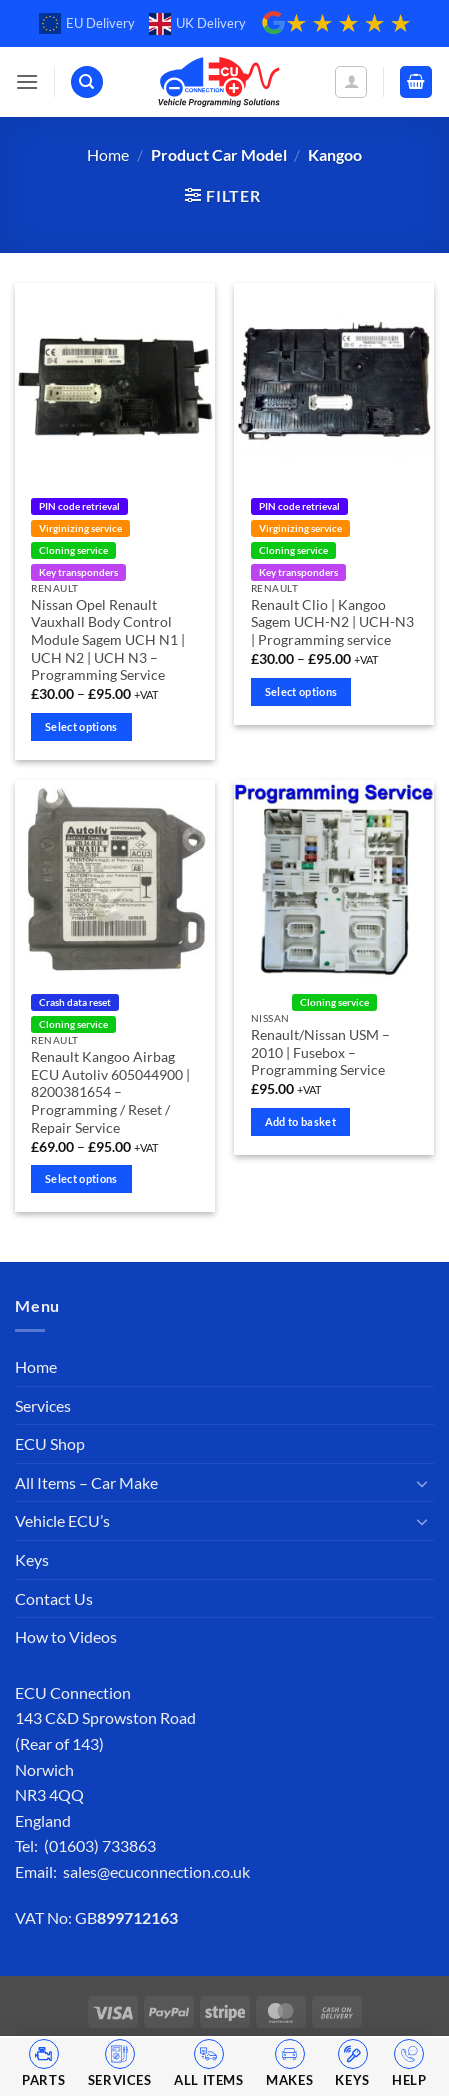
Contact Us (54, 1598)
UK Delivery (197, 24)
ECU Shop (50, 1443)
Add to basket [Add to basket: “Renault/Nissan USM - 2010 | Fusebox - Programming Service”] (300, 1121)
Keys (32, 1559)
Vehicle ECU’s (62, 1520)
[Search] (87, 82)
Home (108, 154)
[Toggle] (422, 1483)
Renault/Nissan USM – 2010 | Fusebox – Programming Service (320, 1052)
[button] (27, 81)
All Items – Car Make (86, 1482)
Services (43, 1405)
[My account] (351, 82)
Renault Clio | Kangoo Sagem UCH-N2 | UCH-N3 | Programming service (332, 622)
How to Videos (66, 1636)
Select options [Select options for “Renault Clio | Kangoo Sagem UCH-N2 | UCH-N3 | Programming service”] (301, 691)
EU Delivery (87, 24)
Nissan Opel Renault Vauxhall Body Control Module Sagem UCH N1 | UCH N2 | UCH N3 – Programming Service (108, 640)
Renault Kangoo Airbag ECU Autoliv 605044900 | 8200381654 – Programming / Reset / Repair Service (110, 1092)
